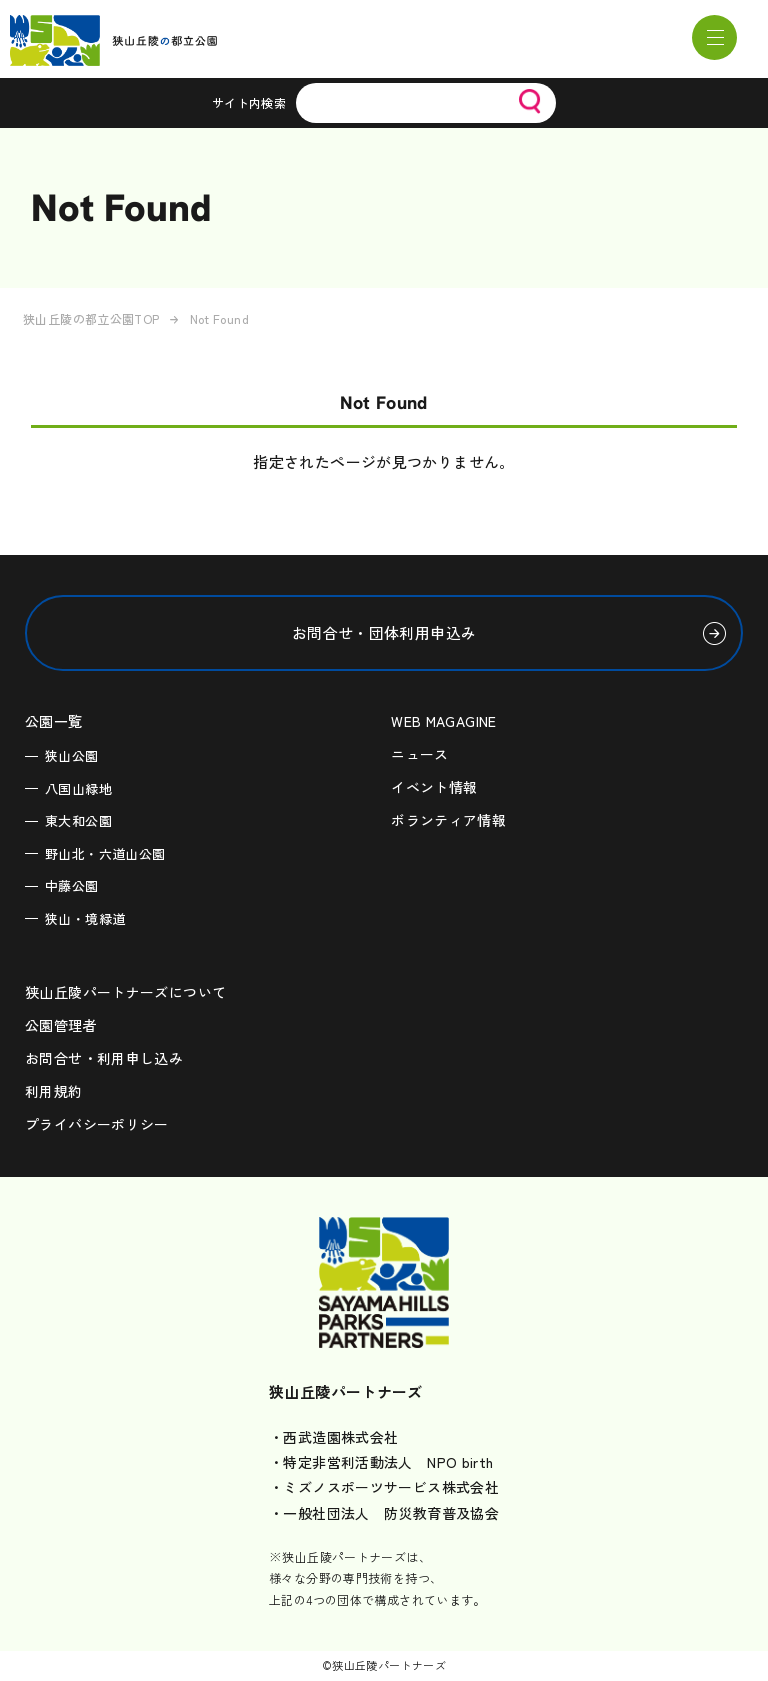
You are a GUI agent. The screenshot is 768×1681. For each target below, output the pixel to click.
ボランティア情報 (448, 820)
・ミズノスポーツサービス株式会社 (384, 1487)
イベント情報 (434, 787)
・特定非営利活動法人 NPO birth (381, 1462)
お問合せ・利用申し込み (104, 1058)
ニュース (420, 754)
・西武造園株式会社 (333, 1437)
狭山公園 (72, 755)
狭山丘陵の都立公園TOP (91, 318)
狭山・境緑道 (85, 918)
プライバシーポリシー (97, 1124)
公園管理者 (61, 1025)
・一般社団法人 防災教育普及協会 (384, 1513)
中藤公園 (72, 885)
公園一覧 (54, 721)
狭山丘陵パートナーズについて (125, 992)
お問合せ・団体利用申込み (384, 632)
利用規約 (54, 1091)
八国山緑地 (78, 788)
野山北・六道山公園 (105, 853)
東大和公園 (78, 820)
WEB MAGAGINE (444, 721)
